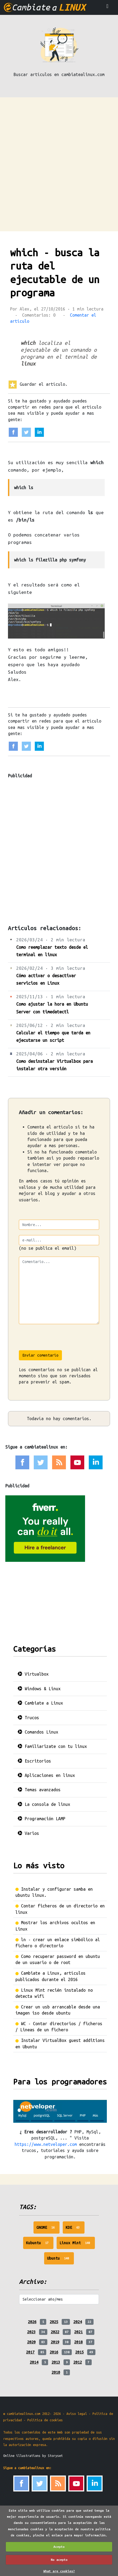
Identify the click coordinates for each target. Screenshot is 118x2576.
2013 (56, 2362)
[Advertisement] (59, 159)
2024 (77, 2322)
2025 (54, 2322)
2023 (31, 2332)
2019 (55, 2342)
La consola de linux (44, 1804)
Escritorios (34, 1761)
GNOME (48, 2229)
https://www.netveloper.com (46, 2144)
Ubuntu (60, 2259)
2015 (79, 2352)
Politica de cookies (45, 2420)
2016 (54, 2352)
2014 (34, 2362)
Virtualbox (33, 1674)
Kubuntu (39, 2244)
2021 (78, 2332)
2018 (78, 2342)
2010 (56, 2372)
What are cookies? (59, 2571)
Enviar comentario (40, 1355)
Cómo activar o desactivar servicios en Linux (46, 979)
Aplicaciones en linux (46, 1775)
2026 (32, 2322)
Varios (28, 1833)
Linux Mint (77, 2244)
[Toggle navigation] (107, 7)
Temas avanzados (39, 1789)
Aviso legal (76, 2413)
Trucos (28, 1717)
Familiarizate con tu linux (52, 1746)
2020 (31, 2342)
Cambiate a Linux (40, 1703)
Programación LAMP (41, 1818)
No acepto (59, 2559)
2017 (30, 2352)
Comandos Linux (38, 1732)
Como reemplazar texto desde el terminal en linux (52, 951)
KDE (75, 2229)
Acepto (59, 2546)
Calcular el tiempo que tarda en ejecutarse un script (53, 1036)
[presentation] (59, 1339)
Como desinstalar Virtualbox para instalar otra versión (54, 1065)
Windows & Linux (39, 1688)
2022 (55, 2332)
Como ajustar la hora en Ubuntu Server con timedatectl (52, 1008)
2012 (77, 2362)
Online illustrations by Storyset (33, 2455)
